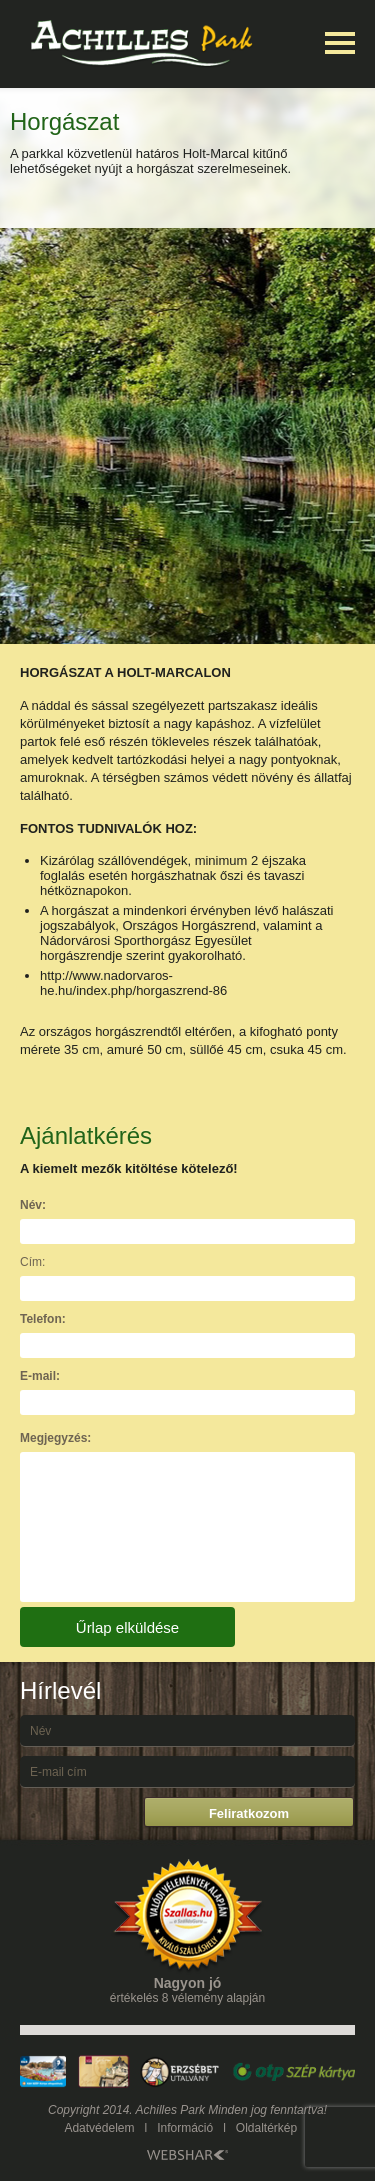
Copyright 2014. (90, 2110)
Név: (33, 1205)
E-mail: (40, 1376)
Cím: (32, 1262)
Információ (185, 2128)
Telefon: (43, 1319)
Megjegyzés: (55, 1438)
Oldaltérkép (266, 2128)
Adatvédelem (99, 2128)
